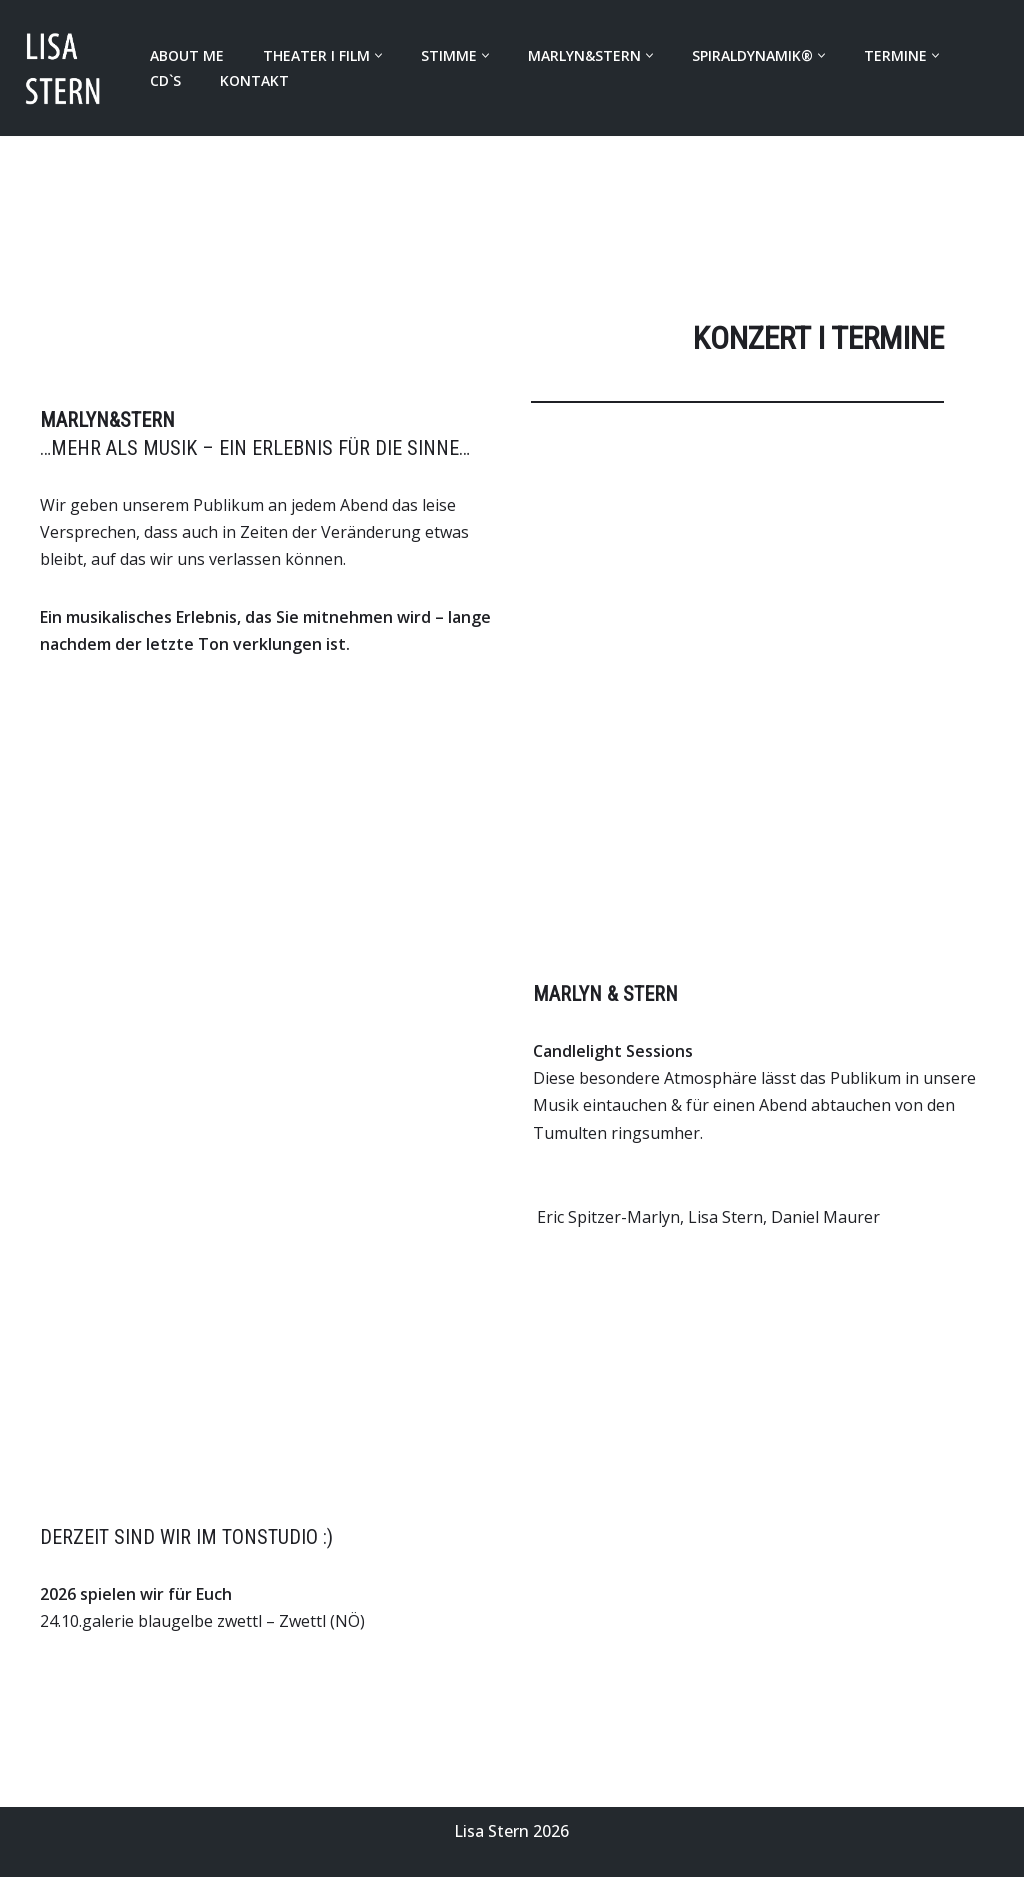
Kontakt (254, 80)
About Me (187, 55)
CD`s (165, 80)
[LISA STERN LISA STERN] (65, 68)
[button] (378, 55)
